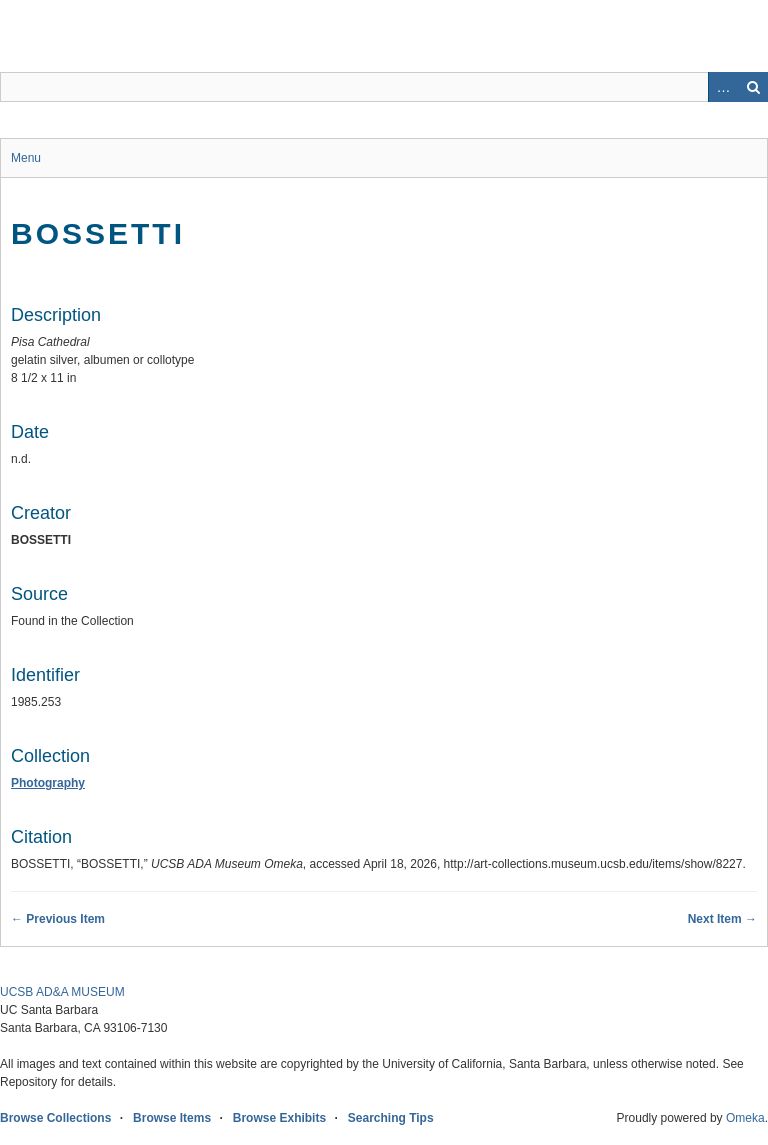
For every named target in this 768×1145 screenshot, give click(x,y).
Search (753, 87)
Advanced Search (723, 87)
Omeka (745, 1118)
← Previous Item (58, 919)
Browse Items (172, 1118)
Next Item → (722, 919)
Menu (26, 158)
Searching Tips (391, 1118)
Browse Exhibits (279, 1118)
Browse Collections (55, 1118)
